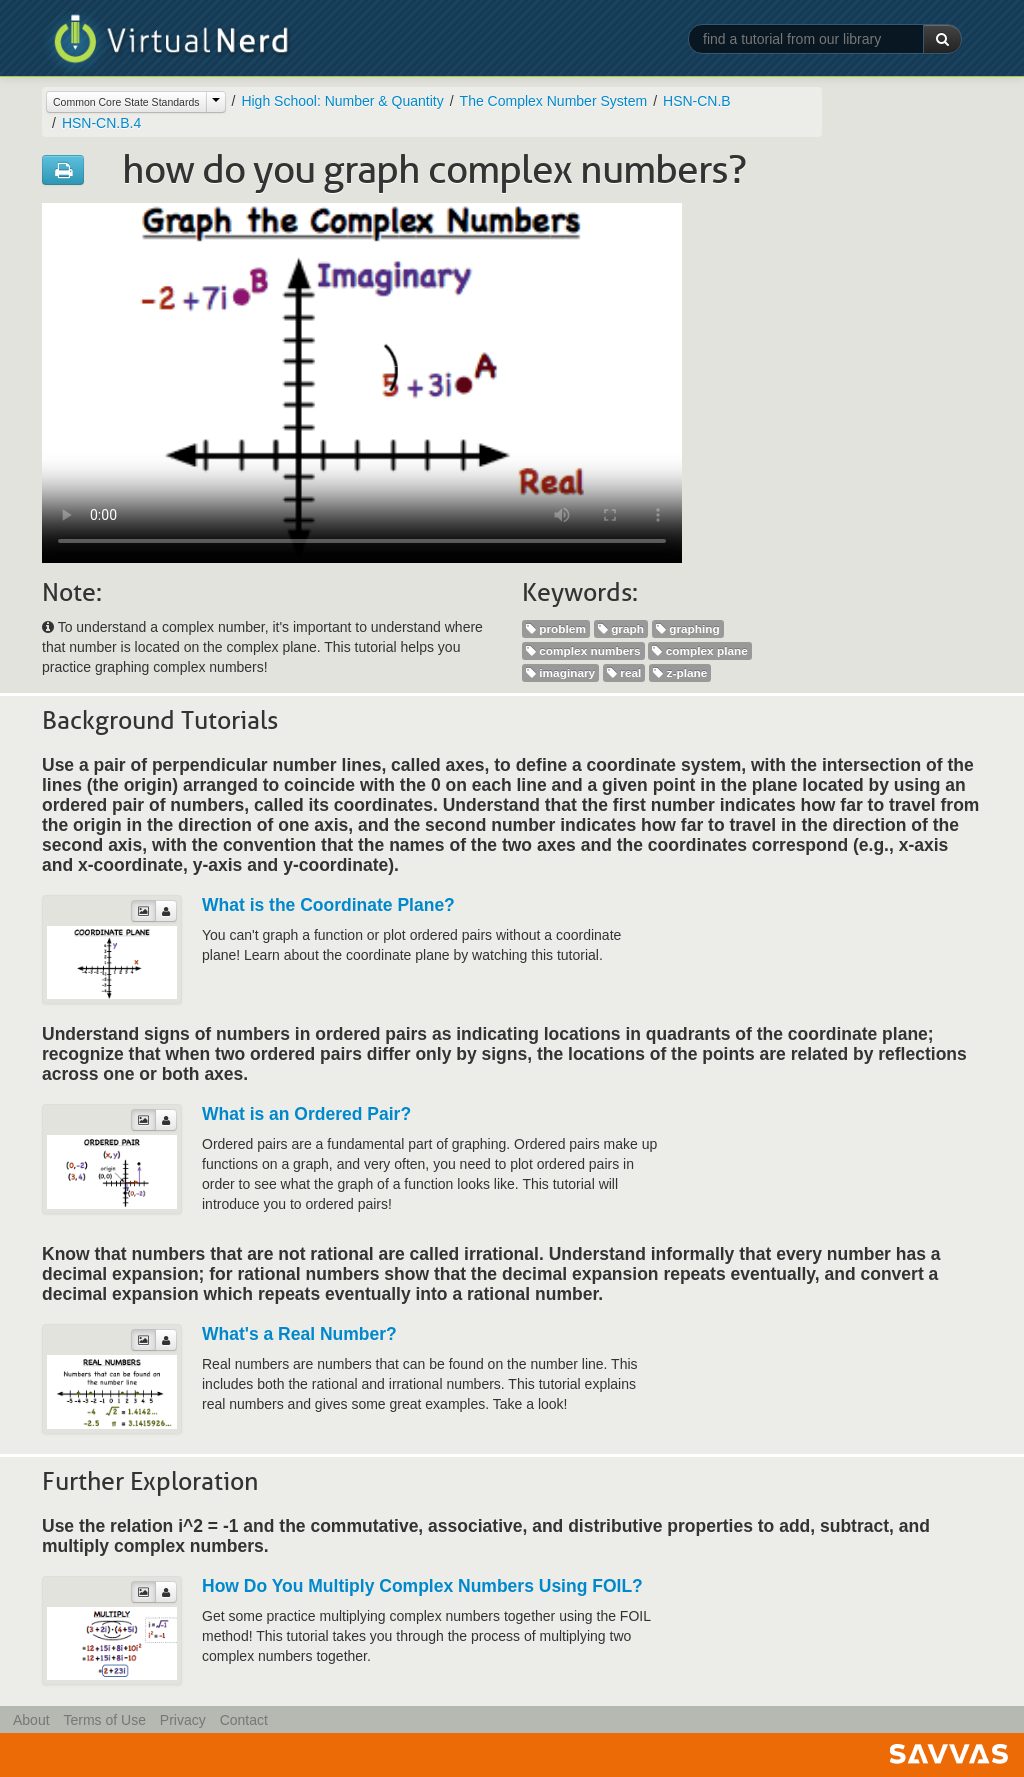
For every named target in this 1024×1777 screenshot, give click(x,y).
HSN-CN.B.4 (101, 123)
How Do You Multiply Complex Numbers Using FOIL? (422, 1586)
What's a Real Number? (299, 1334)
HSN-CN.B (697, 101)
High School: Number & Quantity (342, 101)
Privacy (183, 1720)
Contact (244, 1720)
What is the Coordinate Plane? (328, 905)
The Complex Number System (554, 101)
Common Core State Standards (126, 102)
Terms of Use (104, 1720)
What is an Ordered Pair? (306, 1114)
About (31, 1720)
